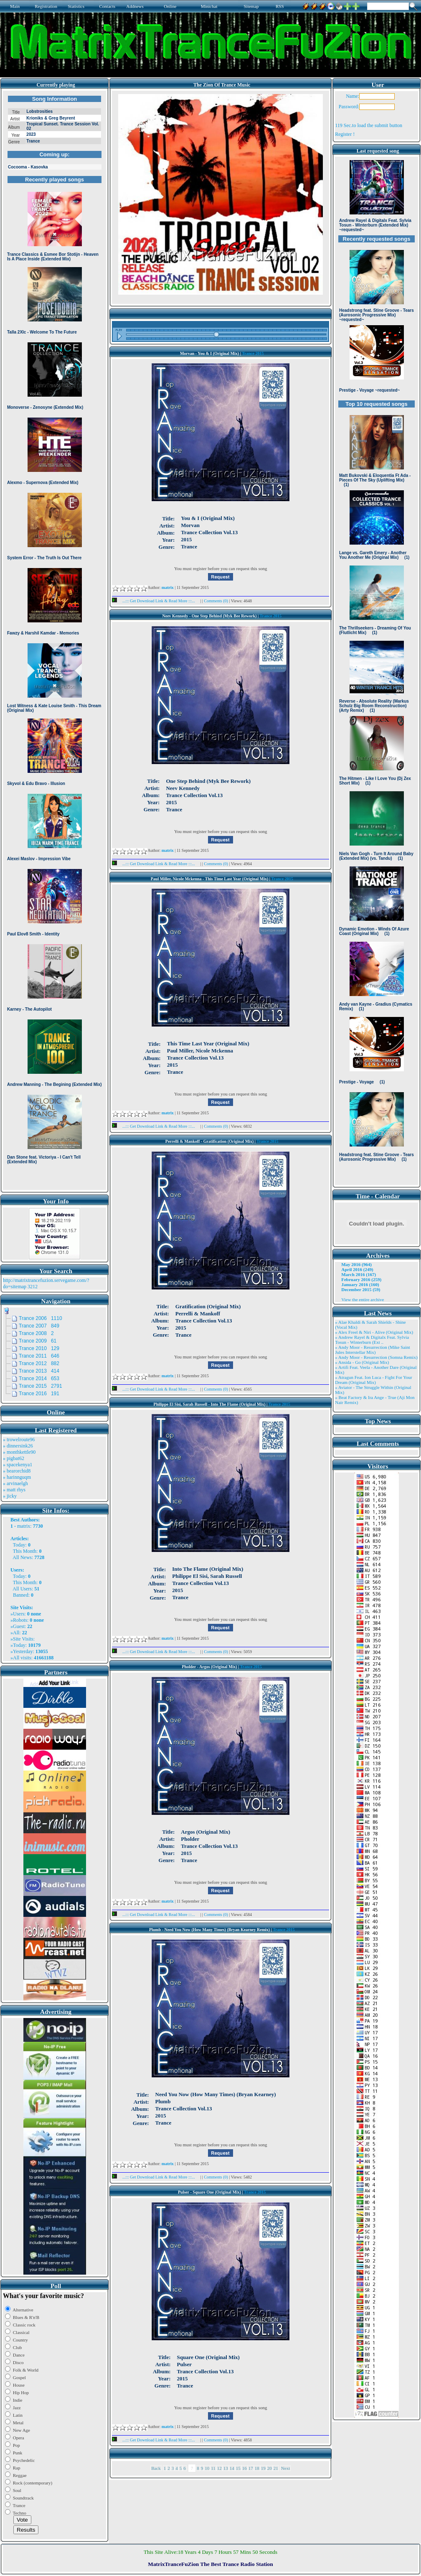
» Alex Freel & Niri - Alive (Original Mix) (374, 1332)
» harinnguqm (17, 1477)
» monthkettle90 (19, 1452)
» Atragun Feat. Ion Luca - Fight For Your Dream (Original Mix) (373, 1380)
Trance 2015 (253, 353)
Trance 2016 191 (39, 1393)
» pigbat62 (13, 1458)
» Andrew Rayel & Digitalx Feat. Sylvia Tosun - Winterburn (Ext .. (372, 1340)
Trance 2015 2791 (40, 1386)
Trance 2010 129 (39, 1348)
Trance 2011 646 (39, 1356)
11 (213, 2468)
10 (207, 2468)
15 (238, 2468)
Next (285, 2468)
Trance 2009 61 (37, 1341)
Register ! (345, 134)
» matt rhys (14, 1490)
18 (257, 2468)
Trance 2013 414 (39, 1371)
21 (276, 2468)
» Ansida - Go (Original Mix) (362, 1362)
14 (232, 2468)
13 (225, 2468)
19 (263, 2468)
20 (269, 2468)
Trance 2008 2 (36, 1333)
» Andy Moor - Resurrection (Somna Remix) (376, 1357)
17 (251, 2468)
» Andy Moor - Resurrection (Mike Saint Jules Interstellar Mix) (372, 1350)
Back (156, 2468)
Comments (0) (216, 601)
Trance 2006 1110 (40, 1318)
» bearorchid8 (16, 1471)
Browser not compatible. (54, 640)
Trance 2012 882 (39, 1363)
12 (219, 2468)
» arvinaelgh (15, 1483)
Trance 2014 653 (39, 1378)
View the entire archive (362, 1299)
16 (244, 2468)
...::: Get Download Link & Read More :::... (156, 601)
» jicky (10, 1496)
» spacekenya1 (17, 1465)
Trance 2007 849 (39, 1326)
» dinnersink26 (18, 1446)
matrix (23, 1526)
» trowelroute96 (19, 1439)
